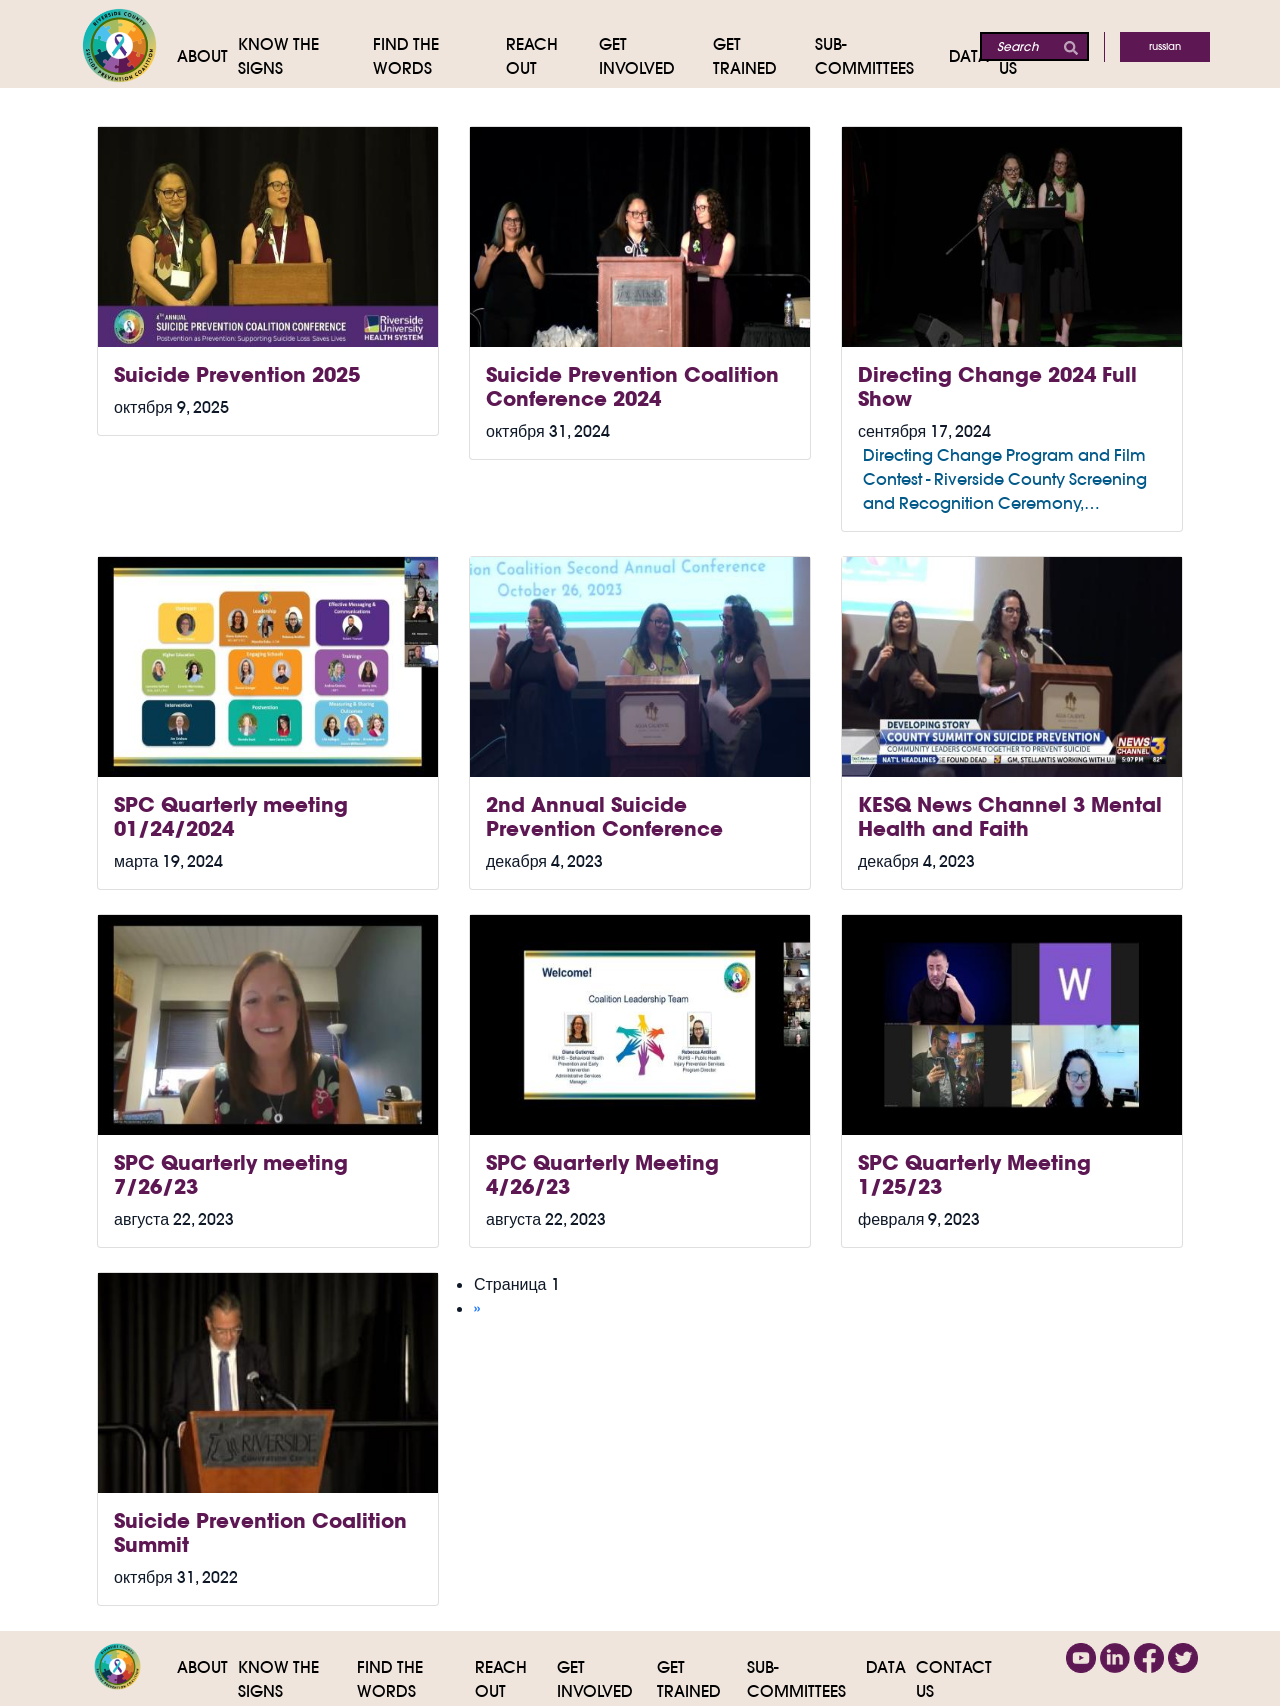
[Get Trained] (764, 56)
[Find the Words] (440, 56)
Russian (1165, 46)
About (202, 1667)
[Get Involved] (655, 56)
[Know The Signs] (305, 56)
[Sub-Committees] (882, 56)
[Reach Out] (552, 56)
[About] (207, 56)
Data (886, 1667)
